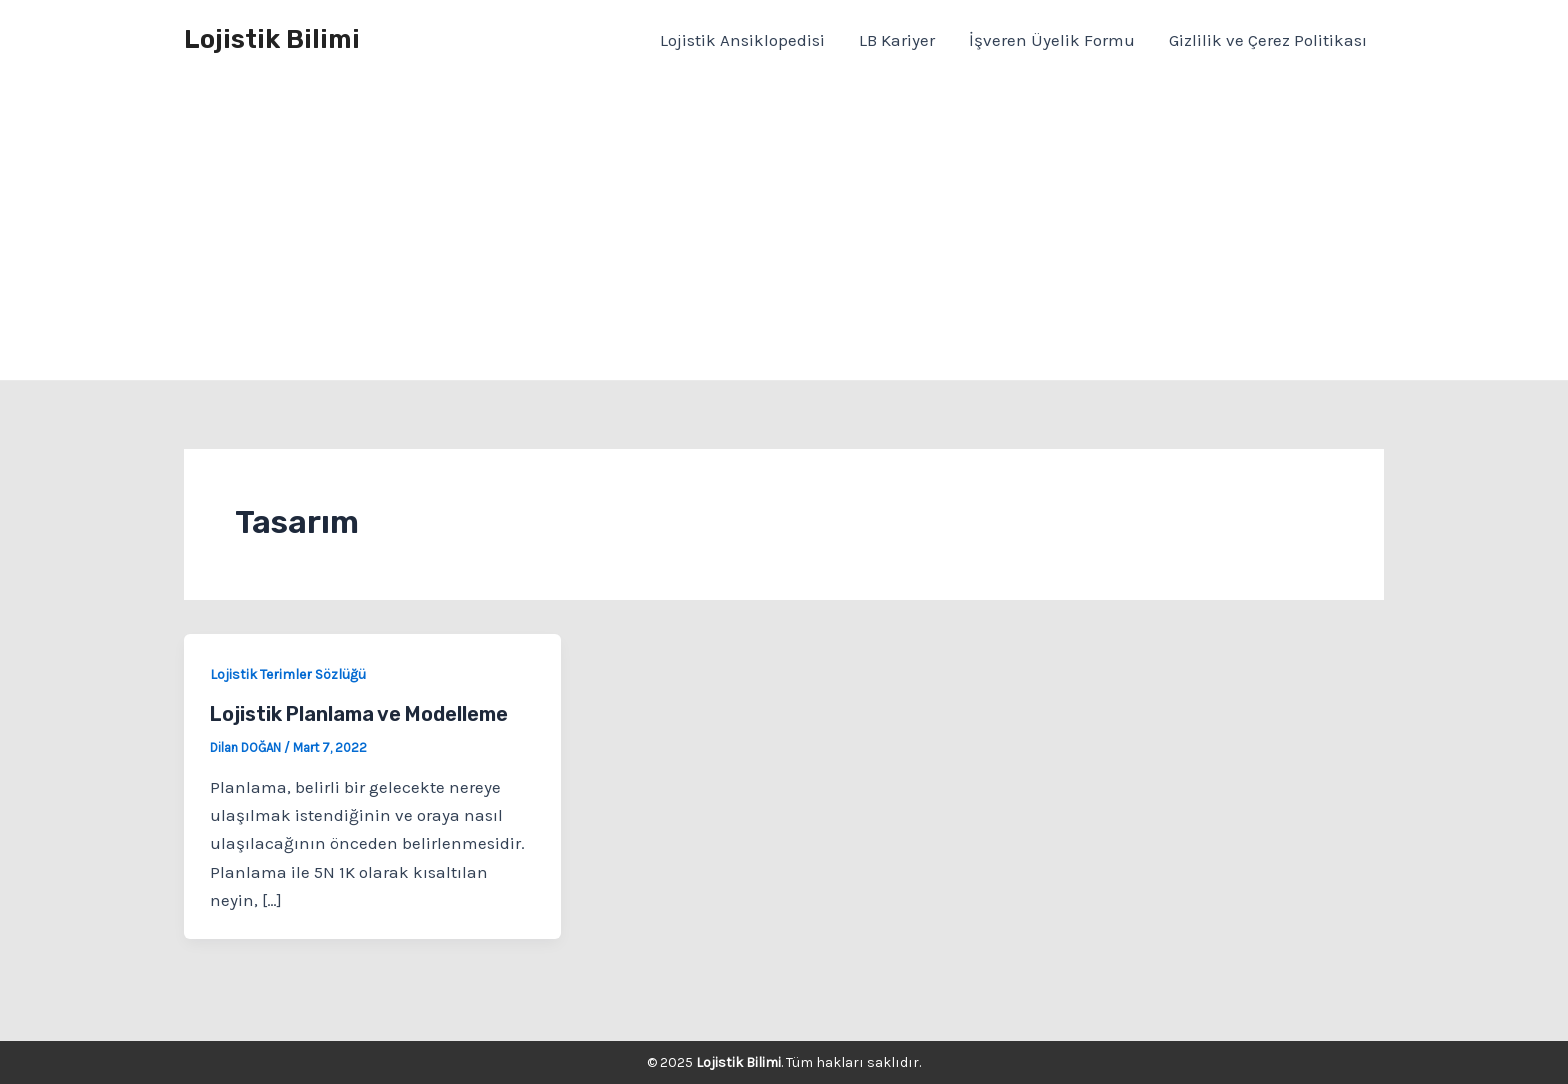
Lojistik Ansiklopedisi (742, 40)
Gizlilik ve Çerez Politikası (1268, 40)
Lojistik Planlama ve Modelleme (359, 714)
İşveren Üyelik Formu (1052, 40)
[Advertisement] (784, 230)
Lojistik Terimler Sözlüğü (288, 674)
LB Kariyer (897, 40)
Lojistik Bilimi (272, 39)
